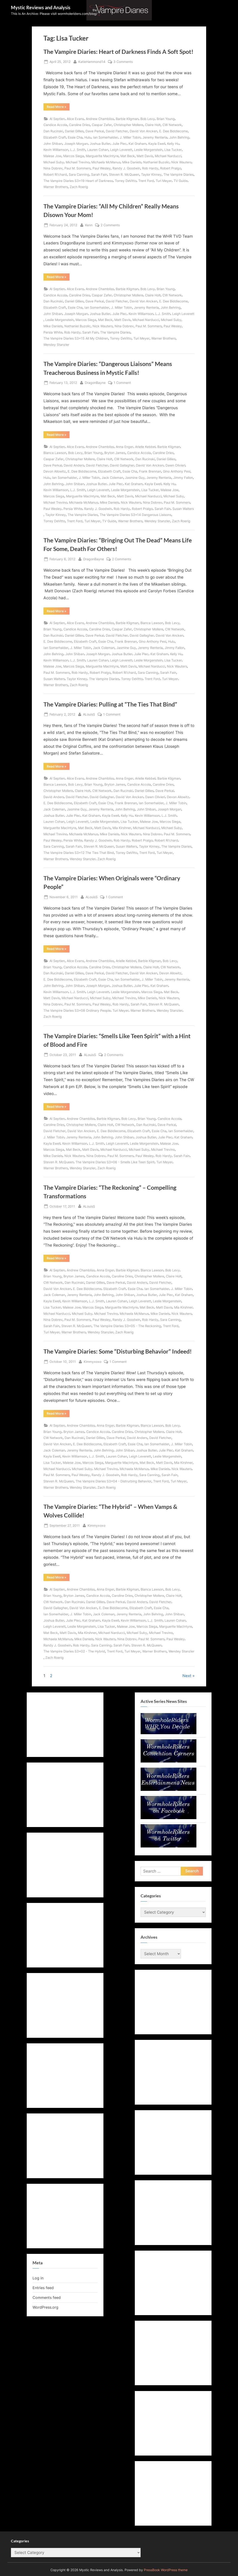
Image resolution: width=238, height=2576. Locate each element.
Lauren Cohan (97, 150)
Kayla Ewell (156, 144)
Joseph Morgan (76, 144)
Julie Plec (119, 144)
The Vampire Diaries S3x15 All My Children (75, 338)
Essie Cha (75, 137)
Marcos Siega (73, 156)
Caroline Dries (79, 125)
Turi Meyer (164, 181)
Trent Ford (146, 181)
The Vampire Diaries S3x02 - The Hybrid (74, 1651)
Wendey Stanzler (56, 345)
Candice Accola (55, 125)
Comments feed (47, 2297)
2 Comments (110, 225)
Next (186, 1675)
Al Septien (57, 119)
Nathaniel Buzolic (156, 162)
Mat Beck (127, 156)
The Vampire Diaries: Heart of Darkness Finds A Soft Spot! (118, 51)
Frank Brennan (150, 471)
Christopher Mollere (128, 125)
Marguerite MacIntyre (102, 156)
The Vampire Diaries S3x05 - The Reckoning (127, 1326)
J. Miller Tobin (130, 137)
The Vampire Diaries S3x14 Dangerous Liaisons (135, 515)
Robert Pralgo (170, 168)
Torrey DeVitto (125, 181)
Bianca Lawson (54, 453)
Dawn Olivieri (175, 465)
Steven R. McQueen (124, 174)
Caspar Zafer (102, 125)
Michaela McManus (105, 162)
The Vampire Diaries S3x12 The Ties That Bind (78, 853)
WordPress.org (45, 2307)
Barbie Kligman (127, 119)
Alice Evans (75, 119)
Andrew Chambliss (100, 119)
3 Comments (123, 62)
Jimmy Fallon (183, 478)
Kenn (89, 224)
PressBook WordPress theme (166, 2570)
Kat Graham (137, 144)
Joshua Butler (100, 144)
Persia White (52, 332)
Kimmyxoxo (92, 1361)
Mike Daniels (131, 162)
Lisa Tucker (173, 150)
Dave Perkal (95, 131)
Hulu (87, 137)
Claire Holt (153, 125)
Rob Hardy (150, 168)
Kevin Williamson (55, 150)
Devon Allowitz (54, 471)
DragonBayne (95, 382)
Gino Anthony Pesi (176, 471)
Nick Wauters (181, 162)
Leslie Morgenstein (148, 150)
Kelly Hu (173, 144)
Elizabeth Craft (54, 137)
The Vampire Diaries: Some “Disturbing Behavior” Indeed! (117, 1351)
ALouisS (89, 713)
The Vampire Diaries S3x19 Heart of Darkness (78, 181)
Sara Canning (79, 174)
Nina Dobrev (53, 168)
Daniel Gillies (74, 131)
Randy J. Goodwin (126, 168)
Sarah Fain (99, 174)
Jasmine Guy (135, 478)
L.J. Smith (77, 150)
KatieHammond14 (91, 61)
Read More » (58, 107)
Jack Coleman (112, 478)
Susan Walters (183, 509)
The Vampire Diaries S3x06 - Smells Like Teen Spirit (115, 1162)
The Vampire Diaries (178, 174)
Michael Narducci (168, 156)
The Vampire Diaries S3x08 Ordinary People (77, 1010)
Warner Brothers (55, 187)
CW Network (172, 125)
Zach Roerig (79, 187)
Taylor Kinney (151, 174)
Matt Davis (145, 156)
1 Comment (122, 383)
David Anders (74, 465)
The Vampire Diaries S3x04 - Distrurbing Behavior (113, 1481)
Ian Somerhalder (105, 137)
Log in (38, 2278)
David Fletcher (117, 131)
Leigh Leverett (121, 150)
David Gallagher (122, 465)
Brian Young (166, 119)
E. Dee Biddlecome (173, 131)
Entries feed (43, 2287)
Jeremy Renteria (154, 137)
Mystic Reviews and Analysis (40, 7)
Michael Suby (53, 162)
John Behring (179, 137)
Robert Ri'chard (55, 174)
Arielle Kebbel (145, 447)
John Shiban (52, 144)
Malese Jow (52, 156)
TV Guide (181, 181)
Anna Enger (124, 447)
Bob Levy (147, 119)
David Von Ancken (143, 131)
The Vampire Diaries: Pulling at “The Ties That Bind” (110, 704)
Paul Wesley (102, 168)
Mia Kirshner (121, 828)
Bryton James (114, 453)
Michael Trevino (77, 162)
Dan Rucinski (53, 131)
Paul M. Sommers (77, 168)
